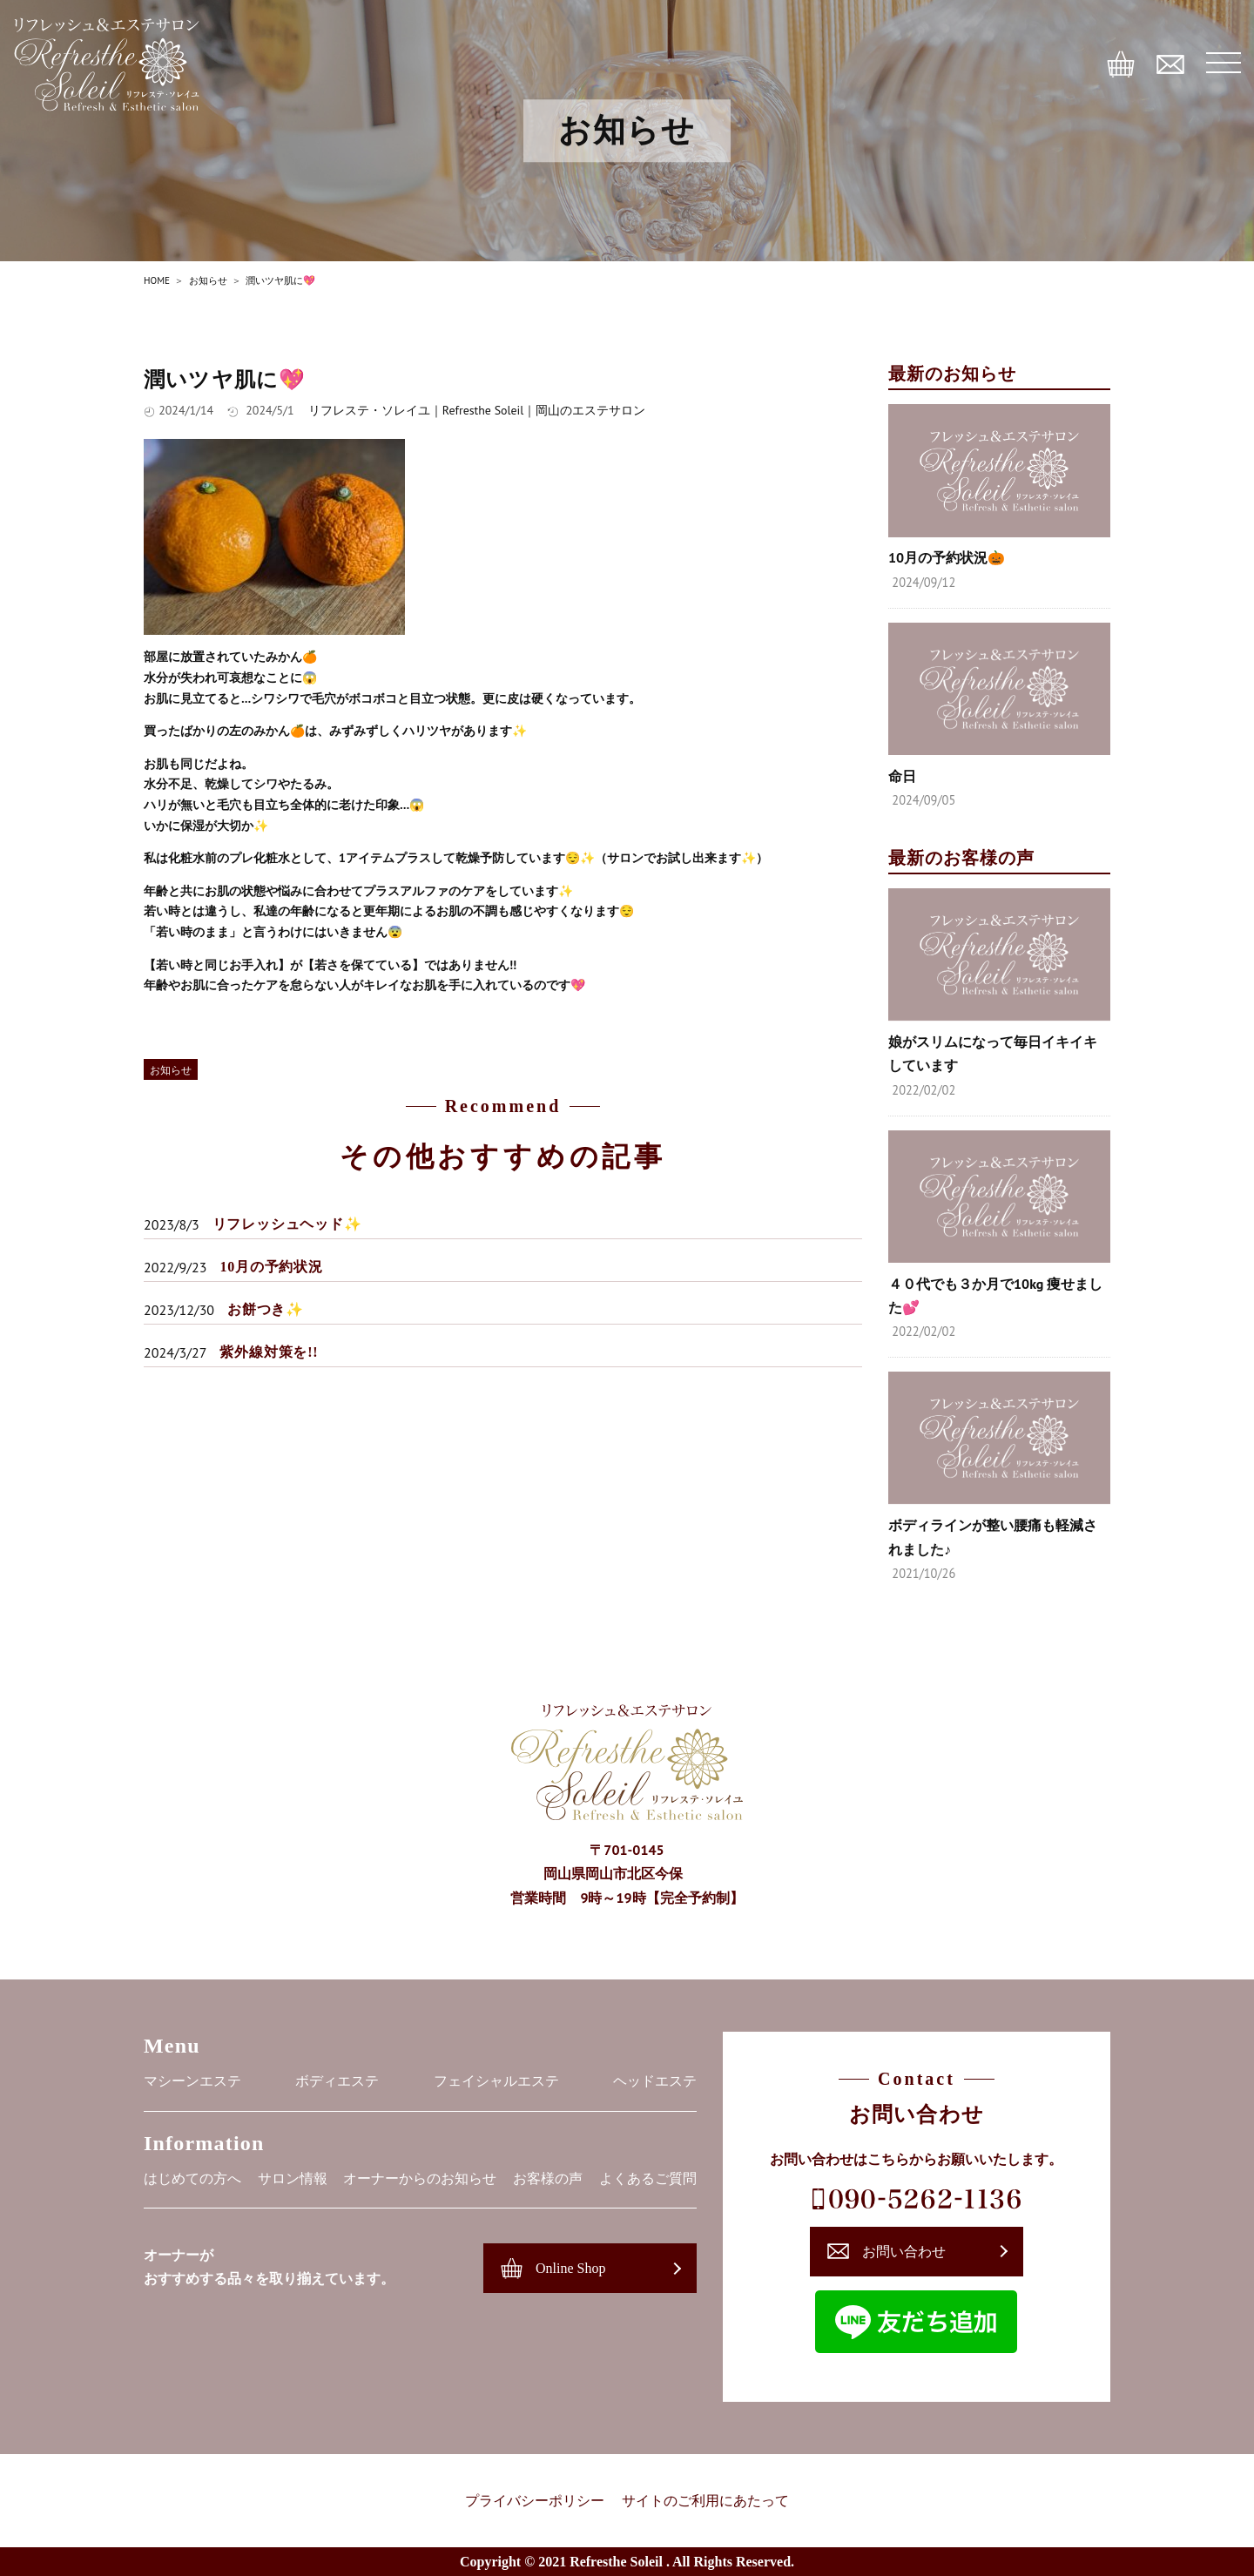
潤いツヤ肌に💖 (225, 379)
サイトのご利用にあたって (705, 2500)
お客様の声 (548, 2178)
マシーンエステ (192, 2081)
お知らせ (171, 1069)
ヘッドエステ (655, 2081)
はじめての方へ (192, 2178)
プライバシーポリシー (534, 2500)
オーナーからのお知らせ (419, 2178)
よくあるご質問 (648, 2178)
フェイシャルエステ (496, 2081)
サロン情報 (292, 2178)
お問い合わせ (904, 2251)
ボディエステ (337, 2081)
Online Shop (570, 2268)
